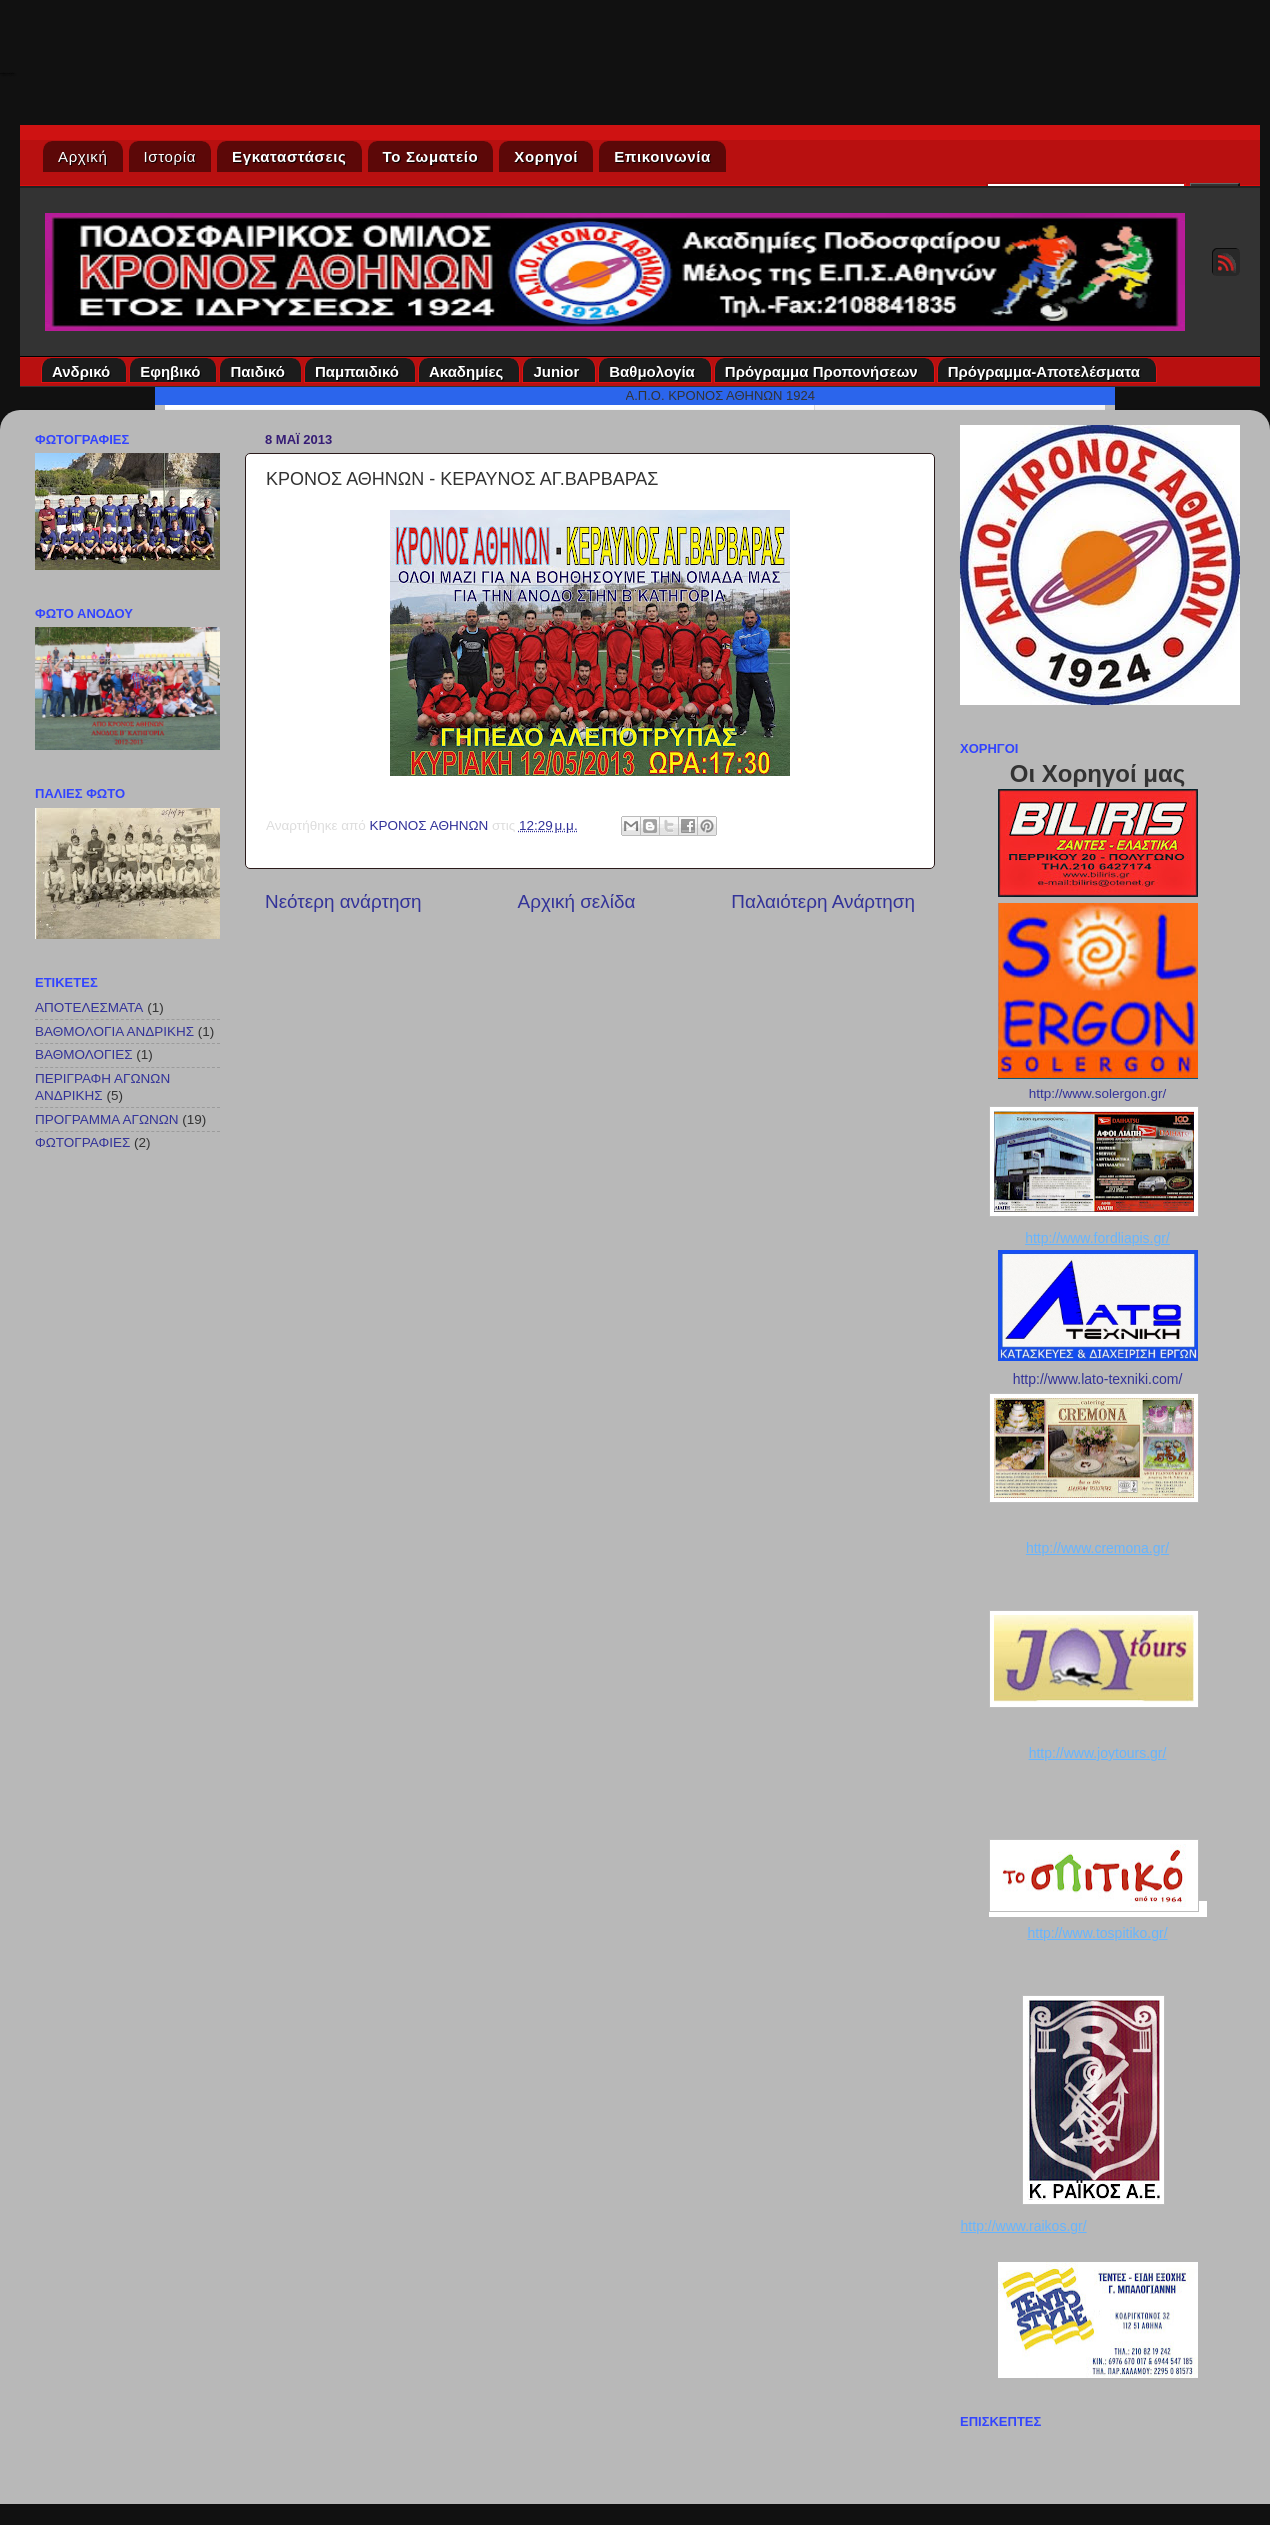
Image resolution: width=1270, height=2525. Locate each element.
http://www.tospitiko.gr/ (1097, 1933)
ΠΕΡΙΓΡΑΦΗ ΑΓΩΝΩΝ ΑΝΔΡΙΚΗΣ (102, 1086)
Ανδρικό (84, 371)
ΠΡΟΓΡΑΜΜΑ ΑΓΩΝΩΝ (107, 1119)
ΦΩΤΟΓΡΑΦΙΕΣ (82, 1142)
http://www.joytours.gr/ (1098, 1753)
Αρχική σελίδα (577, 901)
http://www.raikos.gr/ (1024, 2226)
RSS (1226, 262)
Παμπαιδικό (360, 371)
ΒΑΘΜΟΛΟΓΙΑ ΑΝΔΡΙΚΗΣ (114, 1031)
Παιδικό (260, 371)
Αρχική (83, 156)
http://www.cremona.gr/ (1097, 1548)
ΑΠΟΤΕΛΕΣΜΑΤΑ (89, 1007)
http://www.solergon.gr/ (1097, 1093)
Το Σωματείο (431, 156)
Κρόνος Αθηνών (7, 73)
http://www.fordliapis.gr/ (1097, 1238)
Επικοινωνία (662, 156)
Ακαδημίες (469, 371)
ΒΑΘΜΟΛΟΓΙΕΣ (84, 1054)
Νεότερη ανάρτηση (343, 901)
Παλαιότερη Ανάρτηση (823, 901)
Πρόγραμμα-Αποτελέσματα (1047, 371)
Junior (559, 371)
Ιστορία (170, 156)
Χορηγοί (546, 156)
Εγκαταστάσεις (289, 156)
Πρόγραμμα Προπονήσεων (824, 371)
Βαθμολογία (655, 371)
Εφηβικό (173, 371)
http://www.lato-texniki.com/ (1098, 1379)
